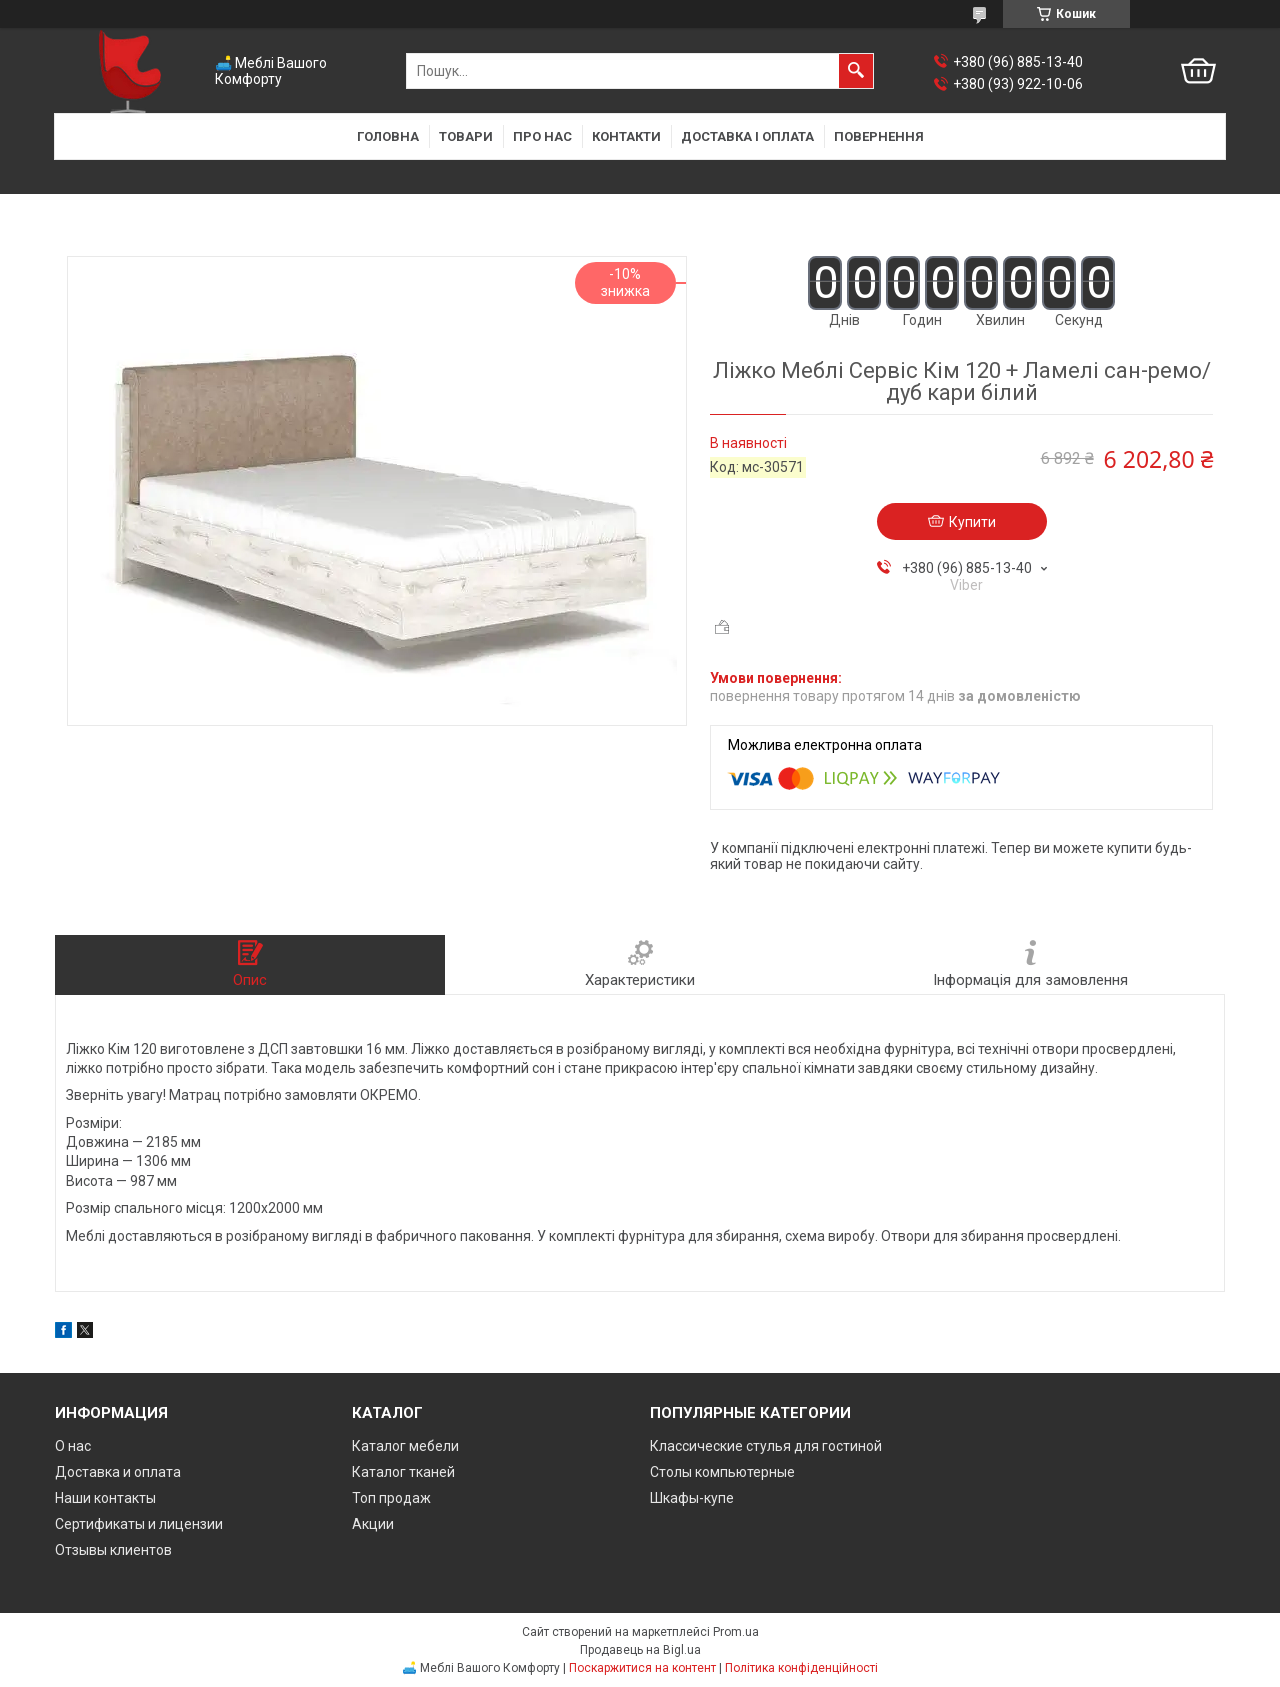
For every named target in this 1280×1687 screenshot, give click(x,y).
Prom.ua (736, 1632)
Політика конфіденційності (801, 1668)
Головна (388, 136)
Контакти (626, 136)
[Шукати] (856, 71)
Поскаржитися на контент (642, 1668)
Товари (466, 136)
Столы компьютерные (722, 1472)
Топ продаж (391, 1498)
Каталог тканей (403, 1472)
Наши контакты (105, 1498)
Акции (373, 1524)
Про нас (542, 136)
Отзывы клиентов (113, 1550)
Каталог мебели (405, 1446)
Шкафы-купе (692, 1498)
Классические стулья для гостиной (766, 1446)
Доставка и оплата (118, 1472)
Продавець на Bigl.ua (640, 1650)
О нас (73, 1446)
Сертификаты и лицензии (139, 1524)
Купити (972, 522)
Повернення (879, 136)
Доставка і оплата (747, 136)
